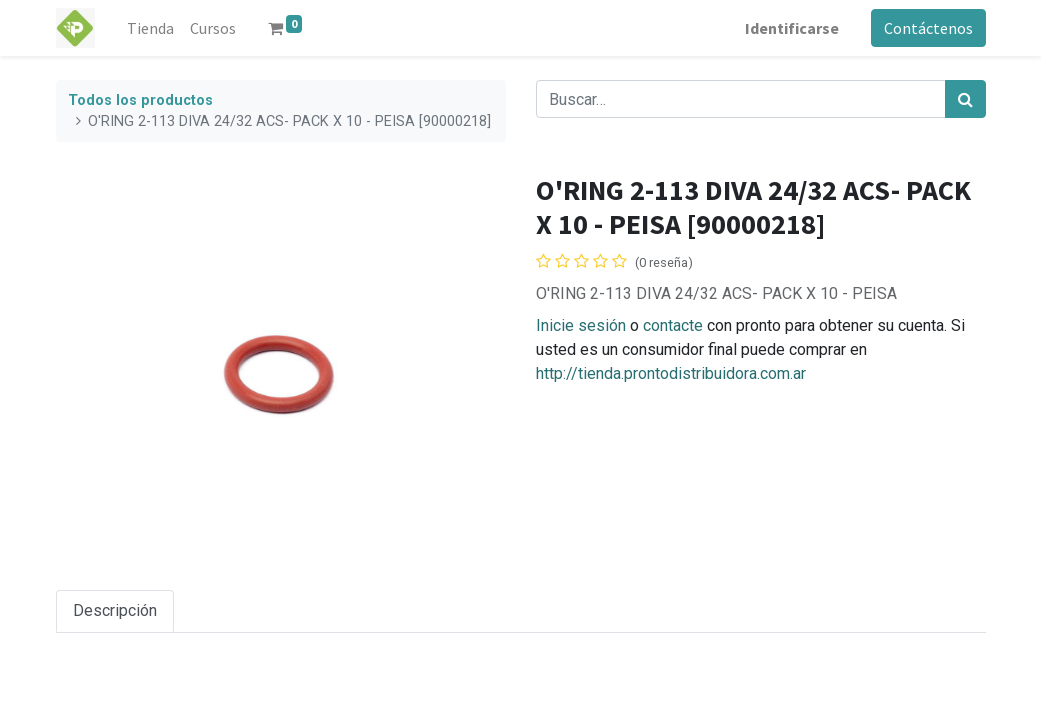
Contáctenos (928, 28)
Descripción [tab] (115, 610)
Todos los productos (140, 100)
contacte (673, 325)
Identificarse (792, 28)
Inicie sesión (581, 325)
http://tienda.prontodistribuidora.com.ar (671, 373)
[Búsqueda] (965, 99)
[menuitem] (150, 28)
